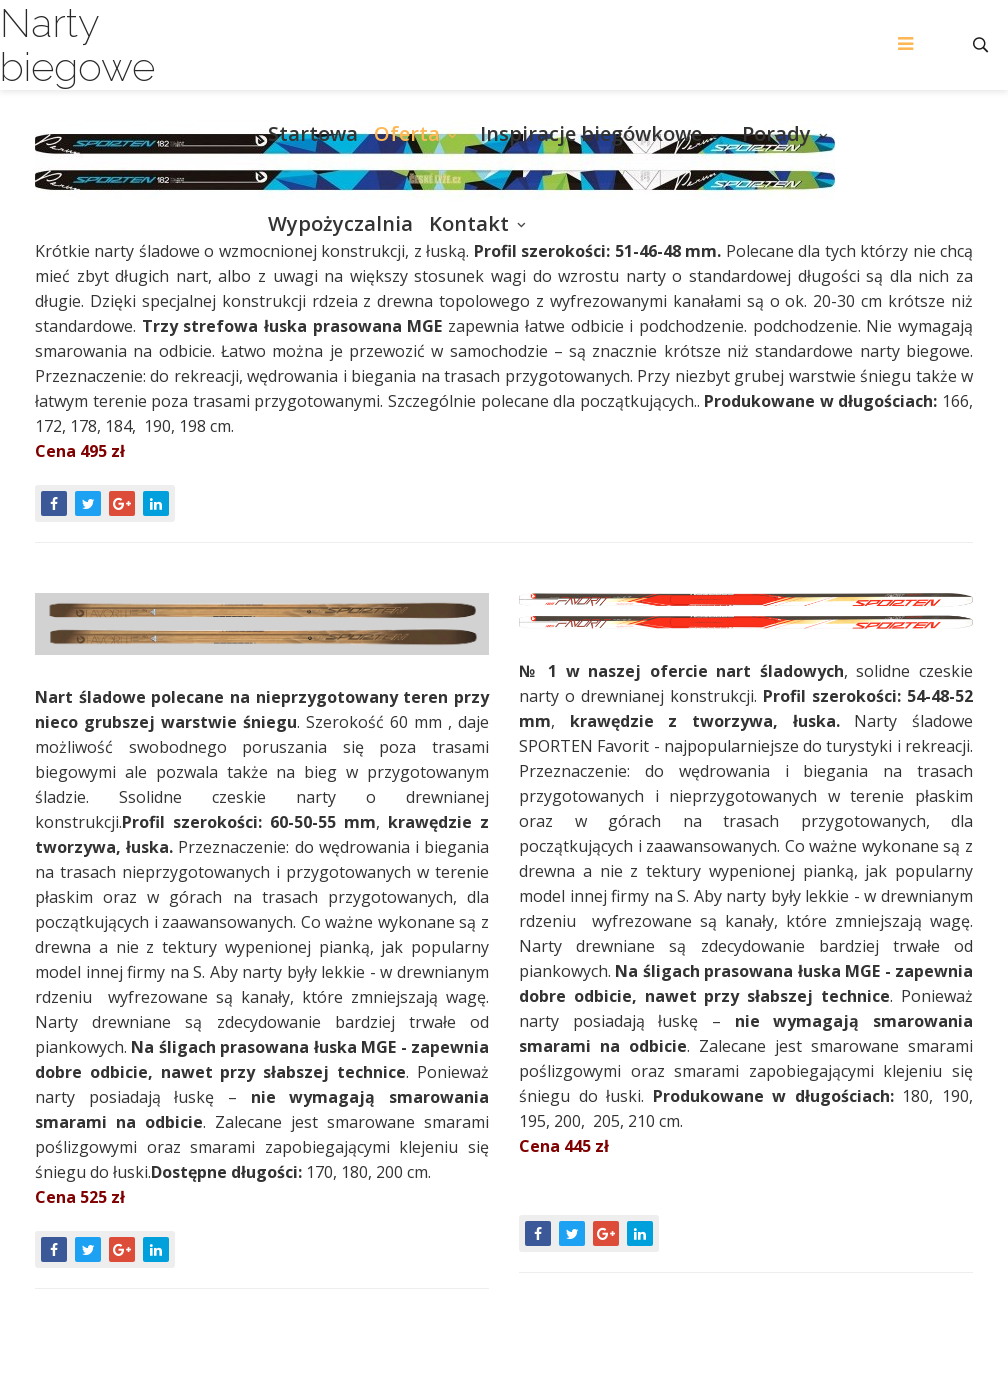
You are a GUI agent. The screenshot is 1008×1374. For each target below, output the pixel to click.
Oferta (407, 133)
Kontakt (469, 223)
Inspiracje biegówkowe (591, 133)
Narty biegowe (77, 45)
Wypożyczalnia (340, 223)
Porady (776, 133)
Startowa (313, 133)
